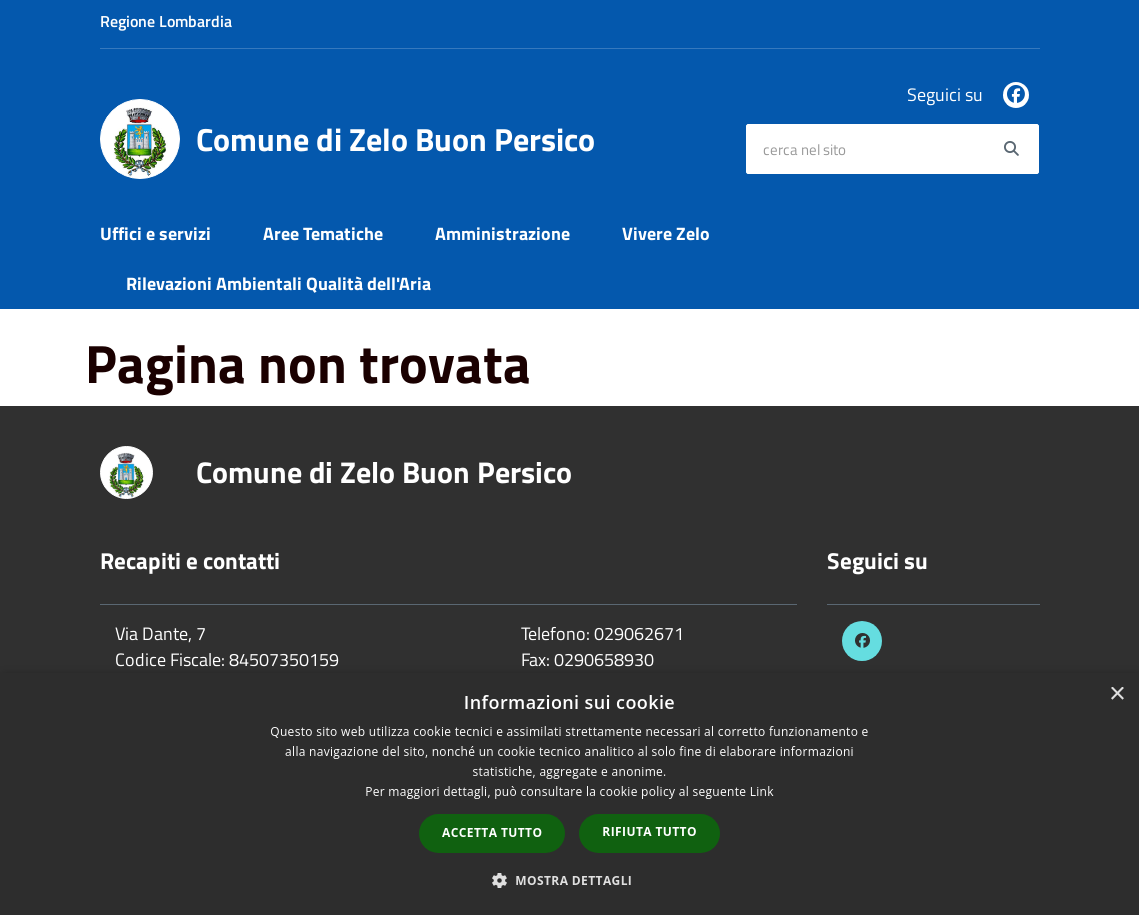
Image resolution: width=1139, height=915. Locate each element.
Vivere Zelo (666, 233)
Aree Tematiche (323, 233)
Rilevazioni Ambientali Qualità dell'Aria (278, 283)
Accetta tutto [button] (492, 832)
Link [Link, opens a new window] (762, 791)
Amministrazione (502, 233)
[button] (570, 879)
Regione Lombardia (166, 21)
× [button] (1116, 694)
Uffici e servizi (155, 233)
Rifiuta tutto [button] (649, 831)
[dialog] (569, 794)
